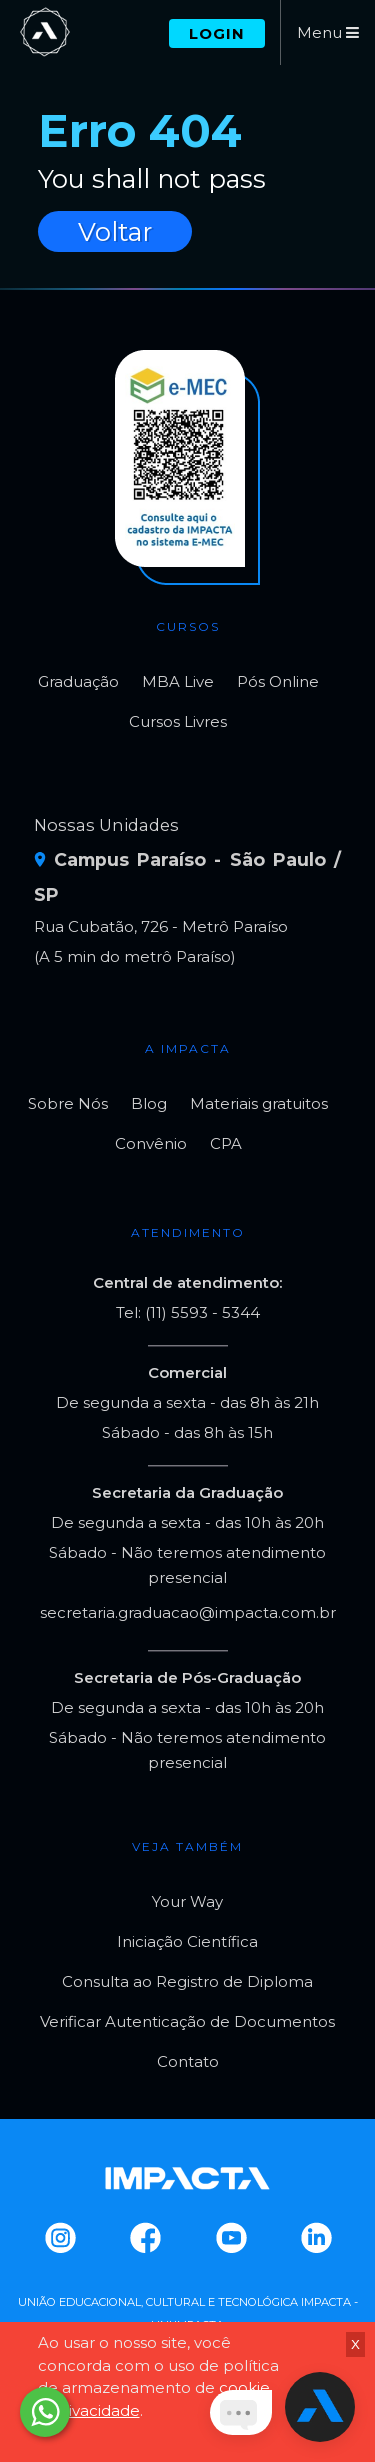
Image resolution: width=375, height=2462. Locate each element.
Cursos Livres (178, 721)
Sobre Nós (68, 1103)
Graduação (78, 681)
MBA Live (178, 681)
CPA (226, 1143)
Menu (328, 32)
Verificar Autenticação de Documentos (187, 2021)
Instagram (59, 2238)
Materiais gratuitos (259, 1103)
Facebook (144, 2238)
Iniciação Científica (187, 1941)
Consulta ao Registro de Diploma (187, 1981)
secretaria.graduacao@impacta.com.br (188, 1612)
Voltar (115, 231)
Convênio (151, 1143)
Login (217, 33)
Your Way (187, 1901)
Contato (188, 2061)
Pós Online (278, 681)
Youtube (230, 2238)
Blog (149, 1103)
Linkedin (315, 2238)
